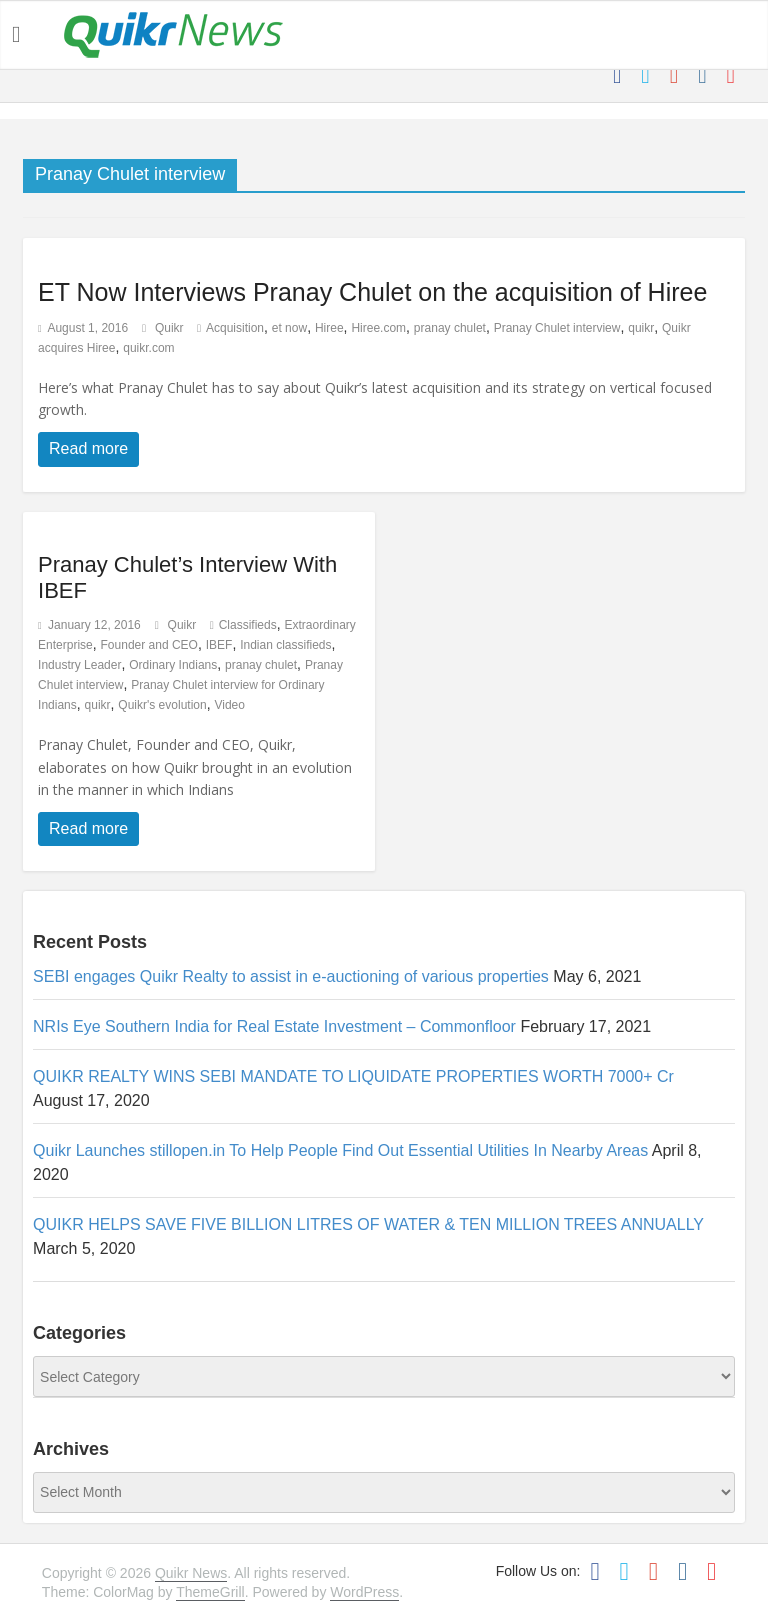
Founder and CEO (149, 645)
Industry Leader (79, 665)
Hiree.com (378, 328)
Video (229, 705)
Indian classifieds (285, 645)
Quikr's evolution (162, 705)
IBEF (219, 645)
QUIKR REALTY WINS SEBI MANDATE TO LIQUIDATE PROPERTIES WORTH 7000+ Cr (353, 1076)
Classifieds (248, 625)
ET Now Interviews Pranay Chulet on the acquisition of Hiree (372, 292)
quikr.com (148, 348)
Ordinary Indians (173, 665)
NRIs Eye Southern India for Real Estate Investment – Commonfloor (274, 1026)
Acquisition (235, 328)
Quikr (171, 328)
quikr (641, 328)
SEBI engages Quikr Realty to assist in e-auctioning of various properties (291, 976)
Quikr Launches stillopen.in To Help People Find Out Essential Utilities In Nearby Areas (340, 1150)
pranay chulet (450, 328)
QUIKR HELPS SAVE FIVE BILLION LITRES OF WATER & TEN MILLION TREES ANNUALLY (368, 1224)
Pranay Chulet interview (557, 328)
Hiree (329, 328)
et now (289, 328)
